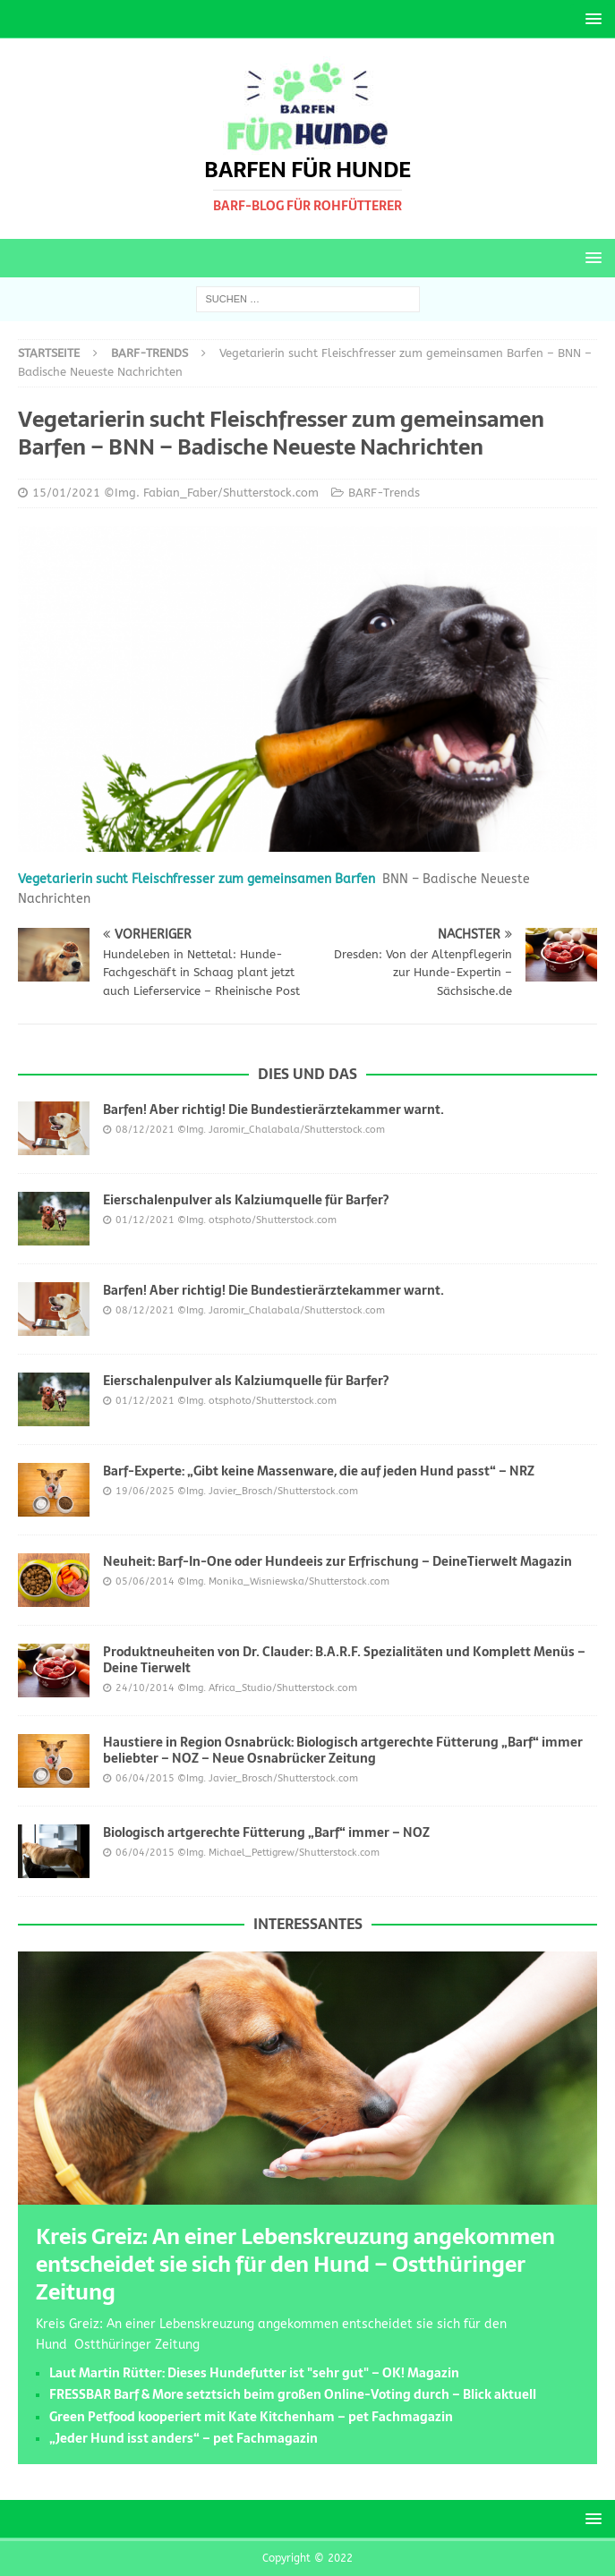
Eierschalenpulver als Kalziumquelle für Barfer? (246, 1200)
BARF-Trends (384, 492)
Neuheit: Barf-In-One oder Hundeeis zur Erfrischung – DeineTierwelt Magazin (337, 1561)
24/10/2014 (145, 1688)
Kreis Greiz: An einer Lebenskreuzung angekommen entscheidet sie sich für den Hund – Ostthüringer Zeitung (295, 2264)
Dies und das (307, 1073)
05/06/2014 (145, 1581)
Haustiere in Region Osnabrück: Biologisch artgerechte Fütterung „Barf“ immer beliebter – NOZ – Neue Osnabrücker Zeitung (343, 1750)
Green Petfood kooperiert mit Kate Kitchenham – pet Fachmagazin (251, 2417)
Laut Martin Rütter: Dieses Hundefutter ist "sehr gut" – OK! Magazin (254, 2373)
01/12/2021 (145, 1220)
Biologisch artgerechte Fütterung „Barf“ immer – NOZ (266, 1832)
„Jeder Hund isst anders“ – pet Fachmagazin (183, 2438)
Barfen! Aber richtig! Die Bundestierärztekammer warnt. (273, 1109)
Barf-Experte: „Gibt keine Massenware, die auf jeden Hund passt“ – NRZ (318, 1471)
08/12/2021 (145, 1129)
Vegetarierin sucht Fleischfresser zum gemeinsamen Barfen (196, 879)
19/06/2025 (145, 1491)
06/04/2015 (145, 1778)
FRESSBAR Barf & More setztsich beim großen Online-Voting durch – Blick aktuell (292, 2394)
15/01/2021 (66, 492)
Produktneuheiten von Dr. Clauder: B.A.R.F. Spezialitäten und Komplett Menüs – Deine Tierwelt (344, 1660)
